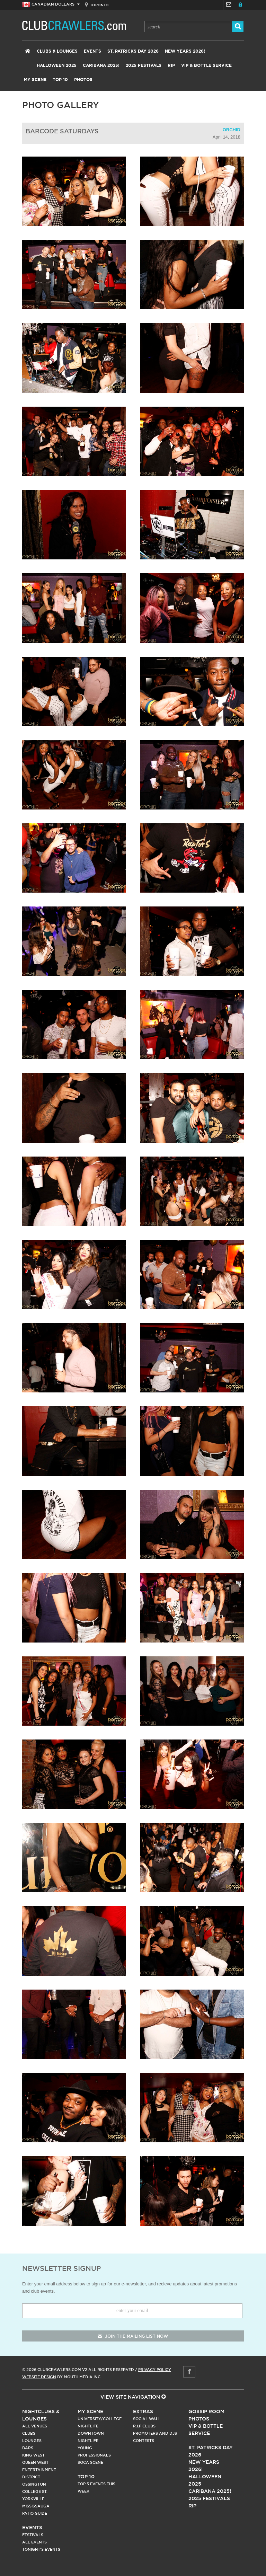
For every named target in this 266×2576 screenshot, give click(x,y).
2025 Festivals (143, 65)
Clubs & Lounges (57, 51)
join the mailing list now (133, 2336)
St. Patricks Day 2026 (133, 51)
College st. (34, 2491)
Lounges (32, 2440)
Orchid (231, 129)
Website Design (39, 2377)
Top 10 (60, 80)
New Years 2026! (185, 51)
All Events (34, 2542)
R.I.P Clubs (144, 2426)
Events (92, 51)
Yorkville (33, 2499)
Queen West (35, 2462)
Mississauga (36, 2506)
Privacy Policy (154, 2369)
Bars (27, 2448)
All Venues (34, 2426)
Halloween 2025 (57, 65)
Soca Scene (90, 2462)
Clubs (28, 2433)
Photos (83, 80)
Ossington (34, 2484)
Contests (143, 2440)
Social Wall (147, 2419)
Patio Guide (34, 2513)
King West (33, 2455)
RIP (171, 65)
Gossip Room (206, 2411)
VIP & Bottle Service (206, 65)
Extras (143, 2411)
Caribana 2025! (101, 65)
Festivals (32, 2535)
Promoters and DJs (155, 2433)
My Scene (35, 80)
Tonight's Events (41, 2549)
